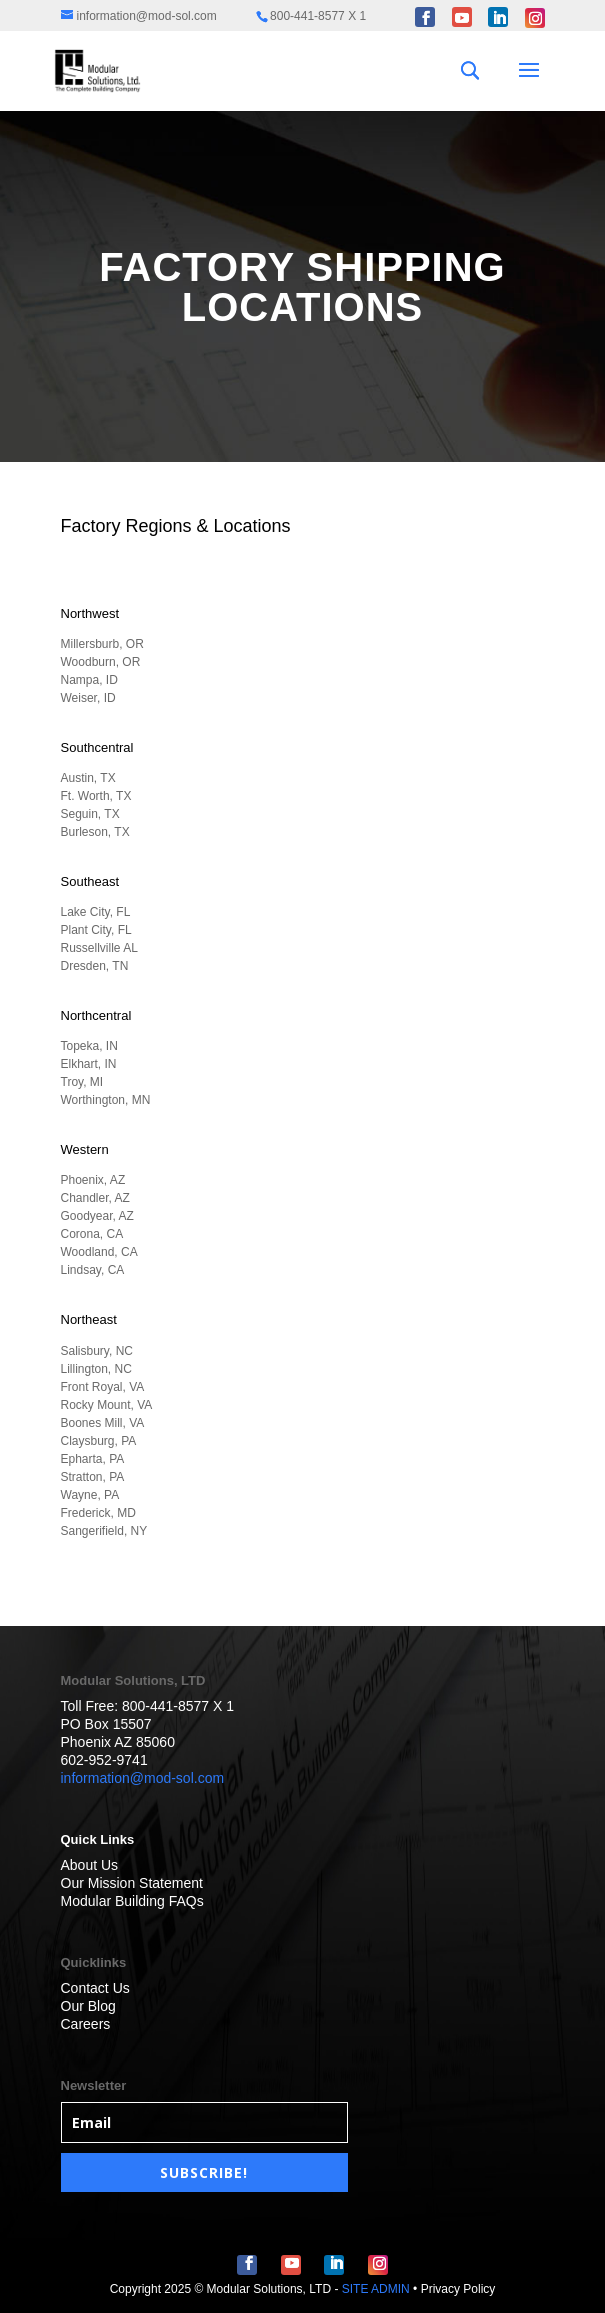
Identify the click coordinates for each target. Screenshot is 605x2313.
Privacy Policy (458, 2289)
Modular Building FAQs (132, 1901)
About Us (90, 1865)
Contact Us (95, 1988)
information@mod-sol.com (143, 1778)
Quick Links (98, 1839)
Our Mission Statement (132, 1883)
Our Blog (88, 2006)
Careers (86, 2024)
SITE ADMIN (376, 2289)
